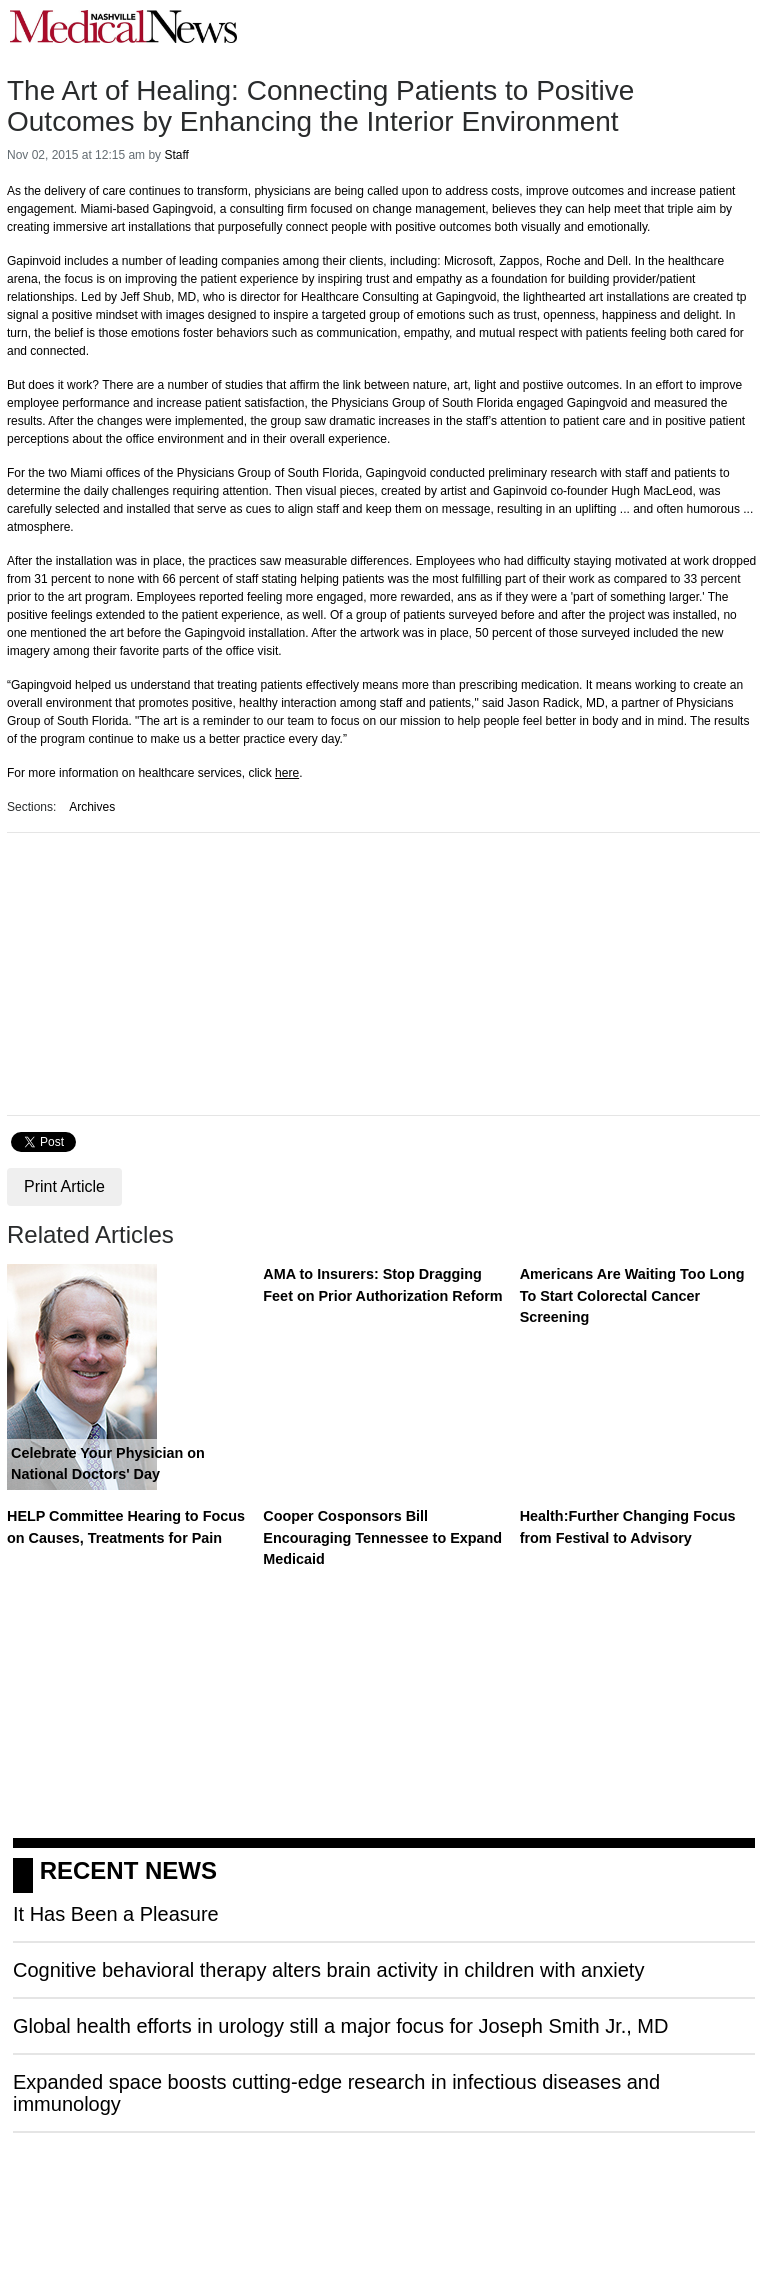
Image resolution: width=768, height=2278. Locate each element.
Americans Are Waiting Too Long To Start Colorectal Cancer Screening (632, 1295)
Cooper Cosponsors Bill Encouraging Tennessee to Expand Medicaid (382, 1537)
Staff (176, 155)
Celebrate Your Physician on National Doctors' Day (108, 1464)
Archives (92, 807)
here (287, 773)
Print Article (64, 1186)
